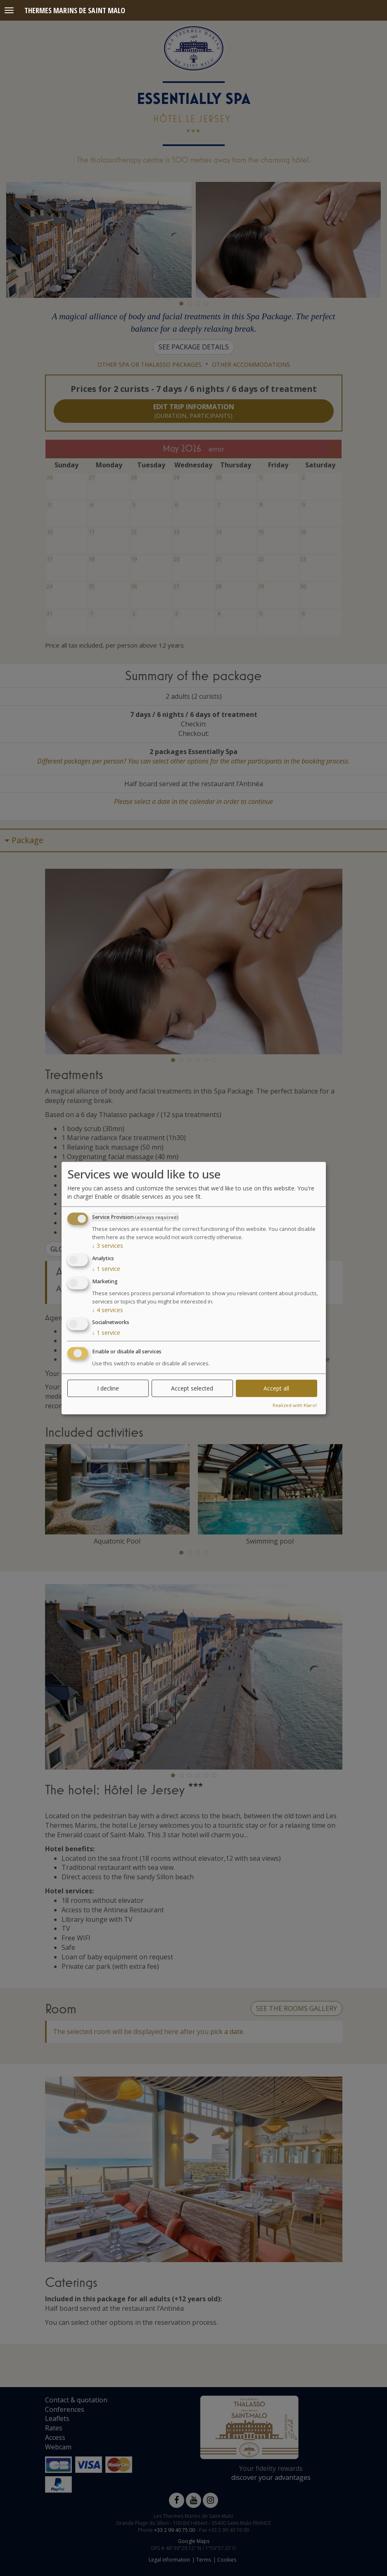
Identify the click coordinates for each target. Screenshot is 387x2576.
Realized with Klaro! (295, 1405)
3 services (107, 1245)
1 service (106, 1269)
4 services (107, 1309)
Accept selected (192, 1388)
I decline (108, 1388)
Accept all (276, 1388)
